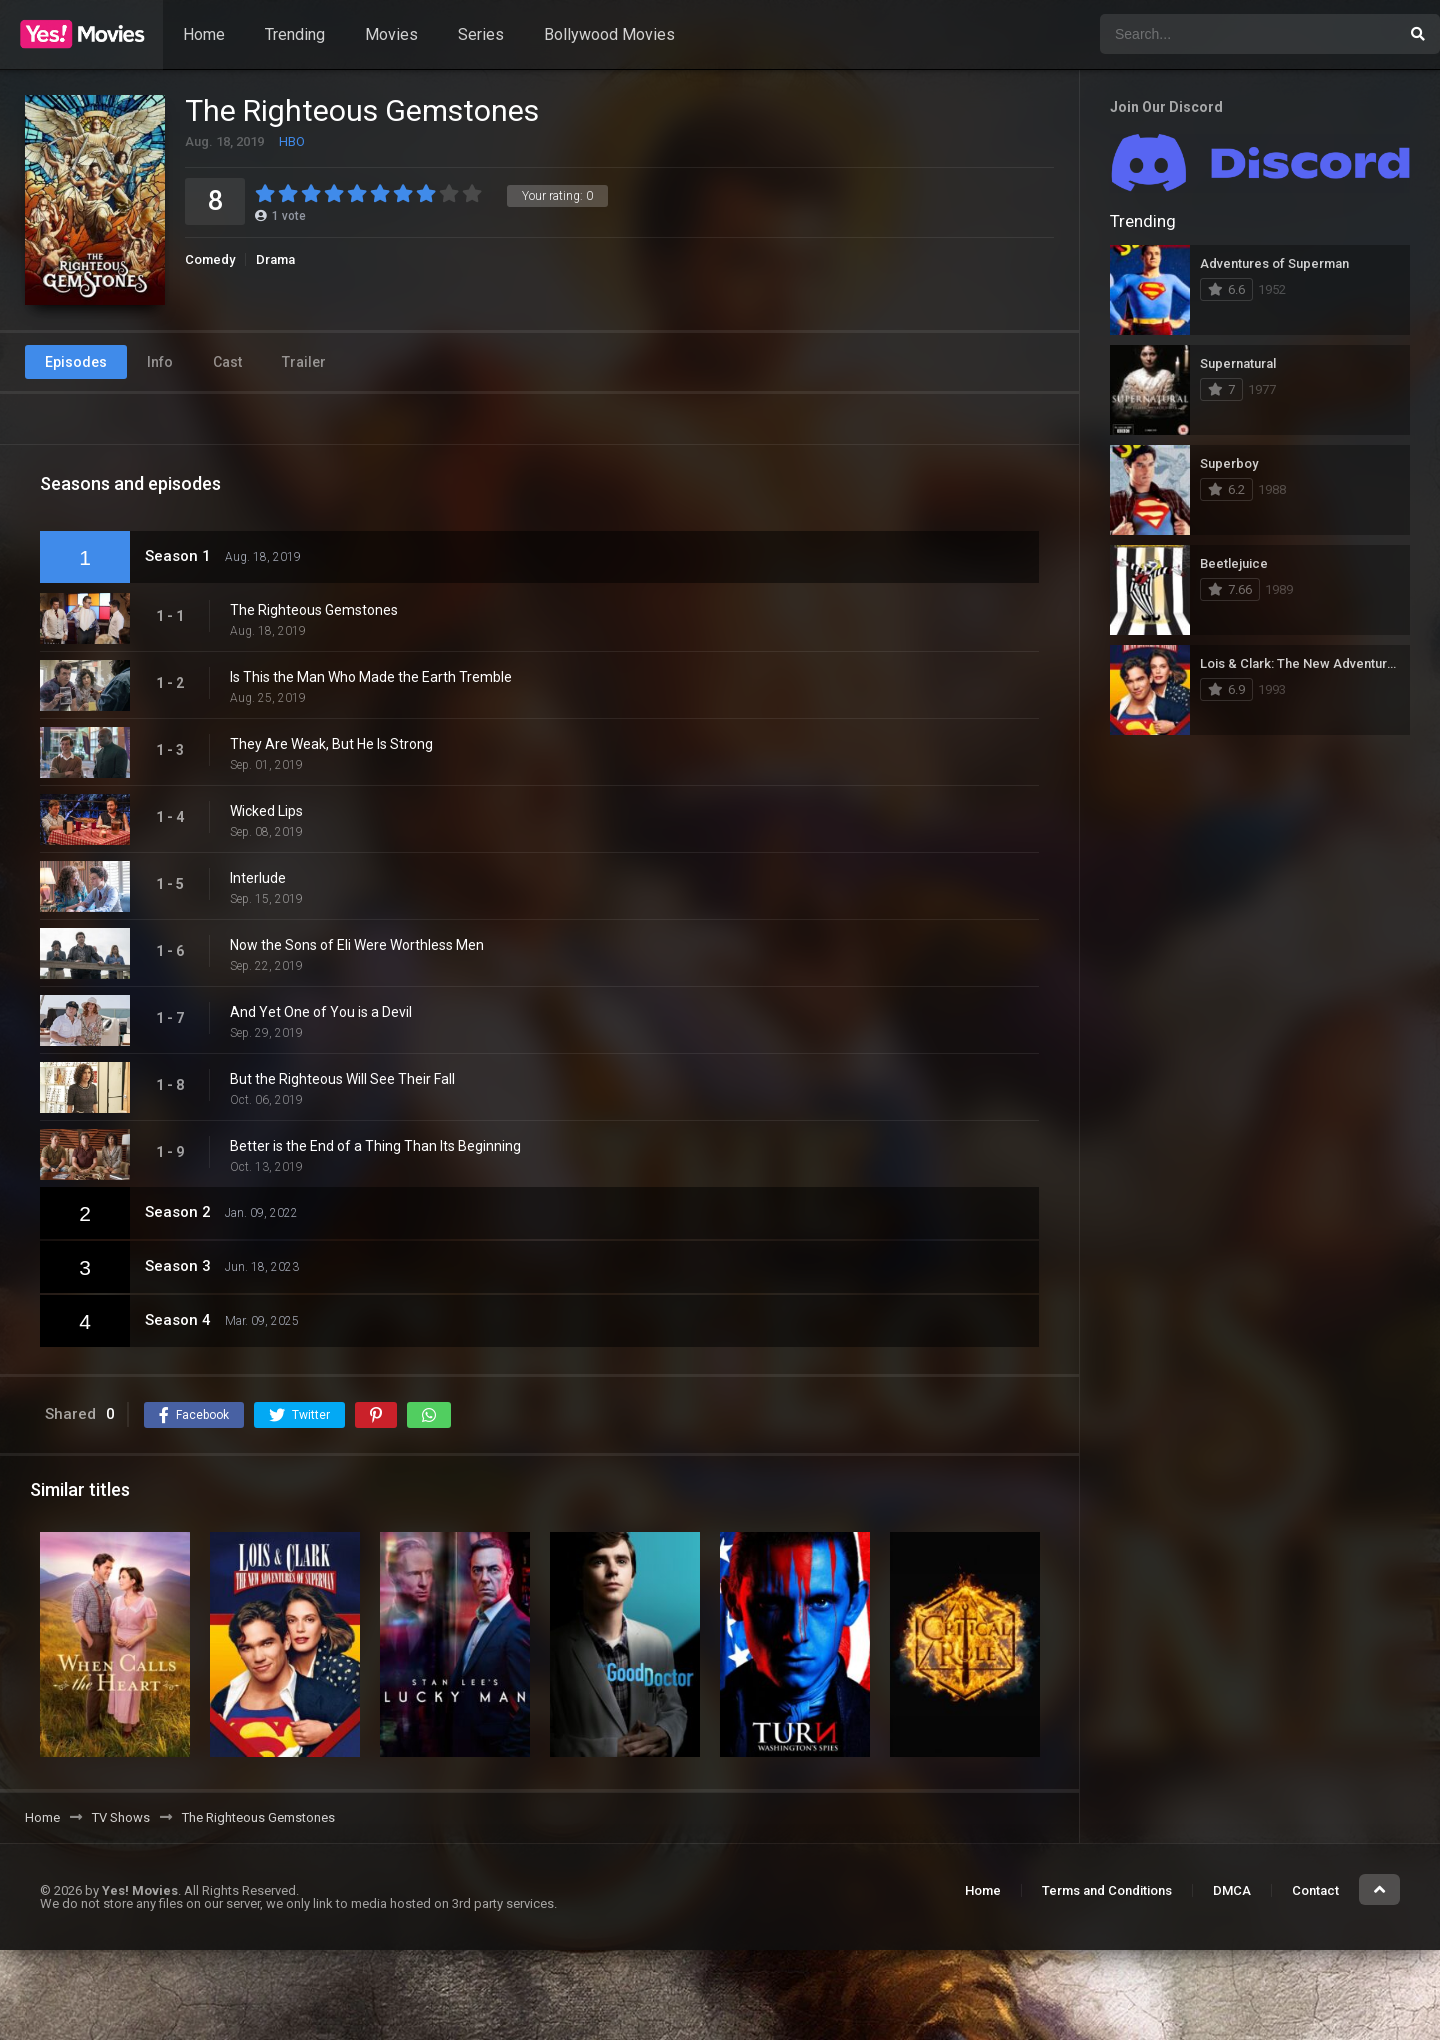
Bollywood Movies (609, 34)
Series (481, 34)
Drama (275, 259)
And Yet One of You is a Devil (321, 1012)
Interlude (258, 878)
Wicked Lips (266, 811)
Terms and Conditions (1107, 1890)
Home (204, 34)
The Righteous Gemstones (314, 610)
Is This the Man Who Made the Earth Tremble (371, 677)
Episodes (76, 362)
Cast (227, 362)
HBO (292, 141)
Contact (1315, 1890)
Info (160, 362)
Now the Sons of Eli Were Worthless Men (357, 945)
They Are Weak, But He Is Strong (331, 744)
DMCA (1232, 1890)
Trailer (304, 362)
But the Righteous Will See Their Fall (342, 1079)
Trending (295, 34)
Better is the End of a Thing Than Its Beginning (375, 1146)
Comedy (210, 259)
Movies (391, 34)
